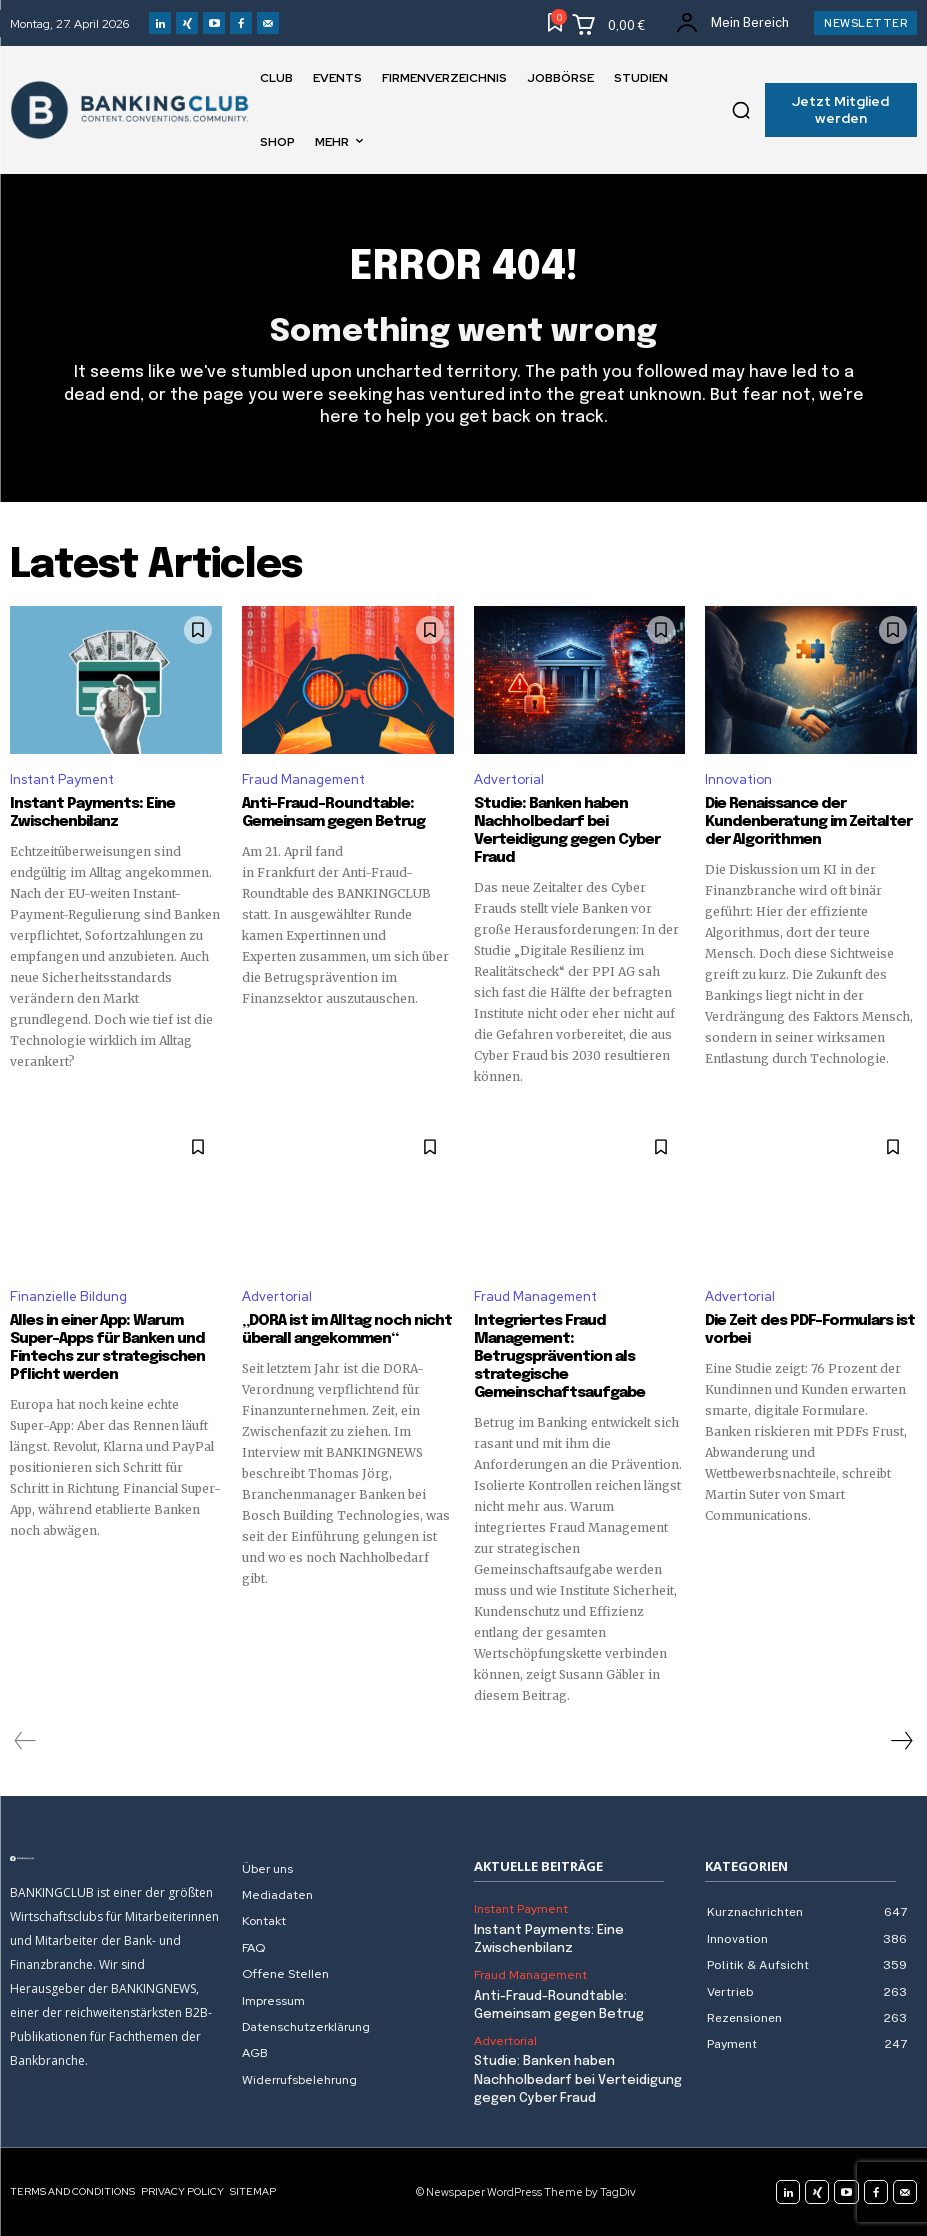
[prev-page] (25, 1741)
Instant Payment (62, 779)
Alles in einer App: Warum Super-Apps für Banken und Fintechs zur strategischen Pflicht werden (107, 1348)
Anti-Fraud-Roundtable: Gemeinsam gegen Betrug (335, 813)
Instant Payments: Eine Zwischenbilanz (92, 813)
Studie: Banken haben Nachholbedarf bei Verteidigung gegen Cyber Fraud (567, 831)
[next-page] (901, 1741)
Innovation (738, 779)
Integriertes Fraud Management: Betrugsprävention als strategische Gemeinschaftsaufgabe (559, 1357)
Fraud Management (303, 779)
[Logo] (116, 1859)
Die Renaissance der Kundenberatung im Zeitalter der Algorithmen (808, 822)
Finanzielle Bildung (68, 1296)
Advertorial (509, 779)
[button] (741, 110)
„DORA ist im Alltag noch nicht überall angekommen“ (347, 1330)
